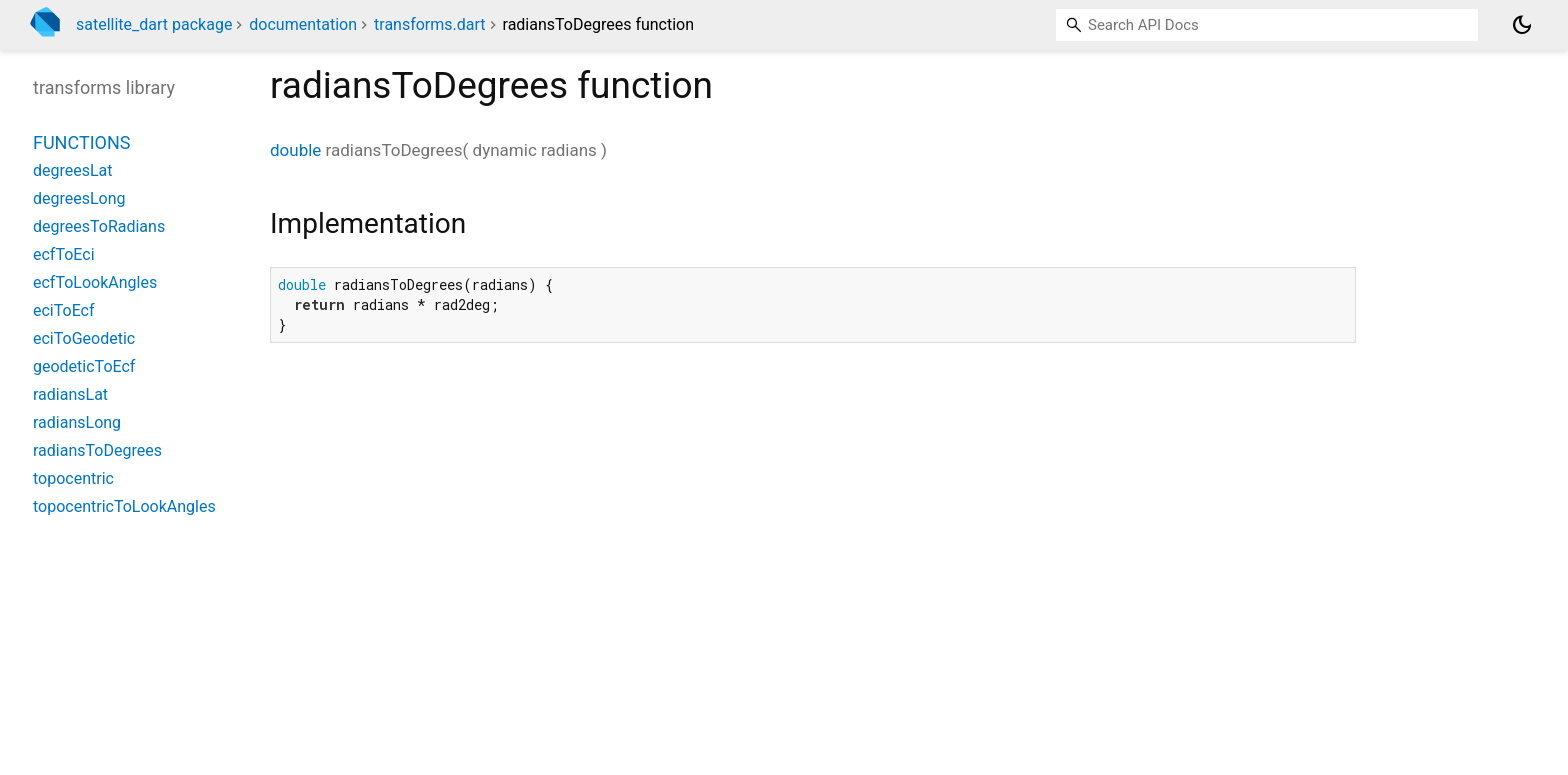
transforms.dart (430, 24)
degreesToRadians (99, 226)
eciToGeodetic (84, 338)
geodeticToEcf (84, 366)
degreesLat (73, 170)
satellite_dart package (154, 24)
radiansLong (77, 422)
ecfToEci (64, 254)
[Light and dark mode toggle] (1522, 25)
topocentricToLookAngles (124, 506)
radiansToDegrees (97, 450)
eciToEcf (64, 310)
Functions (81, 142)
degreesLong (79, 198)
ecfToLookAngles (95, 282)
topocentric (73, 478)
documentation (303, 24)
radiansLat (70, 394)
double (295, 150)
